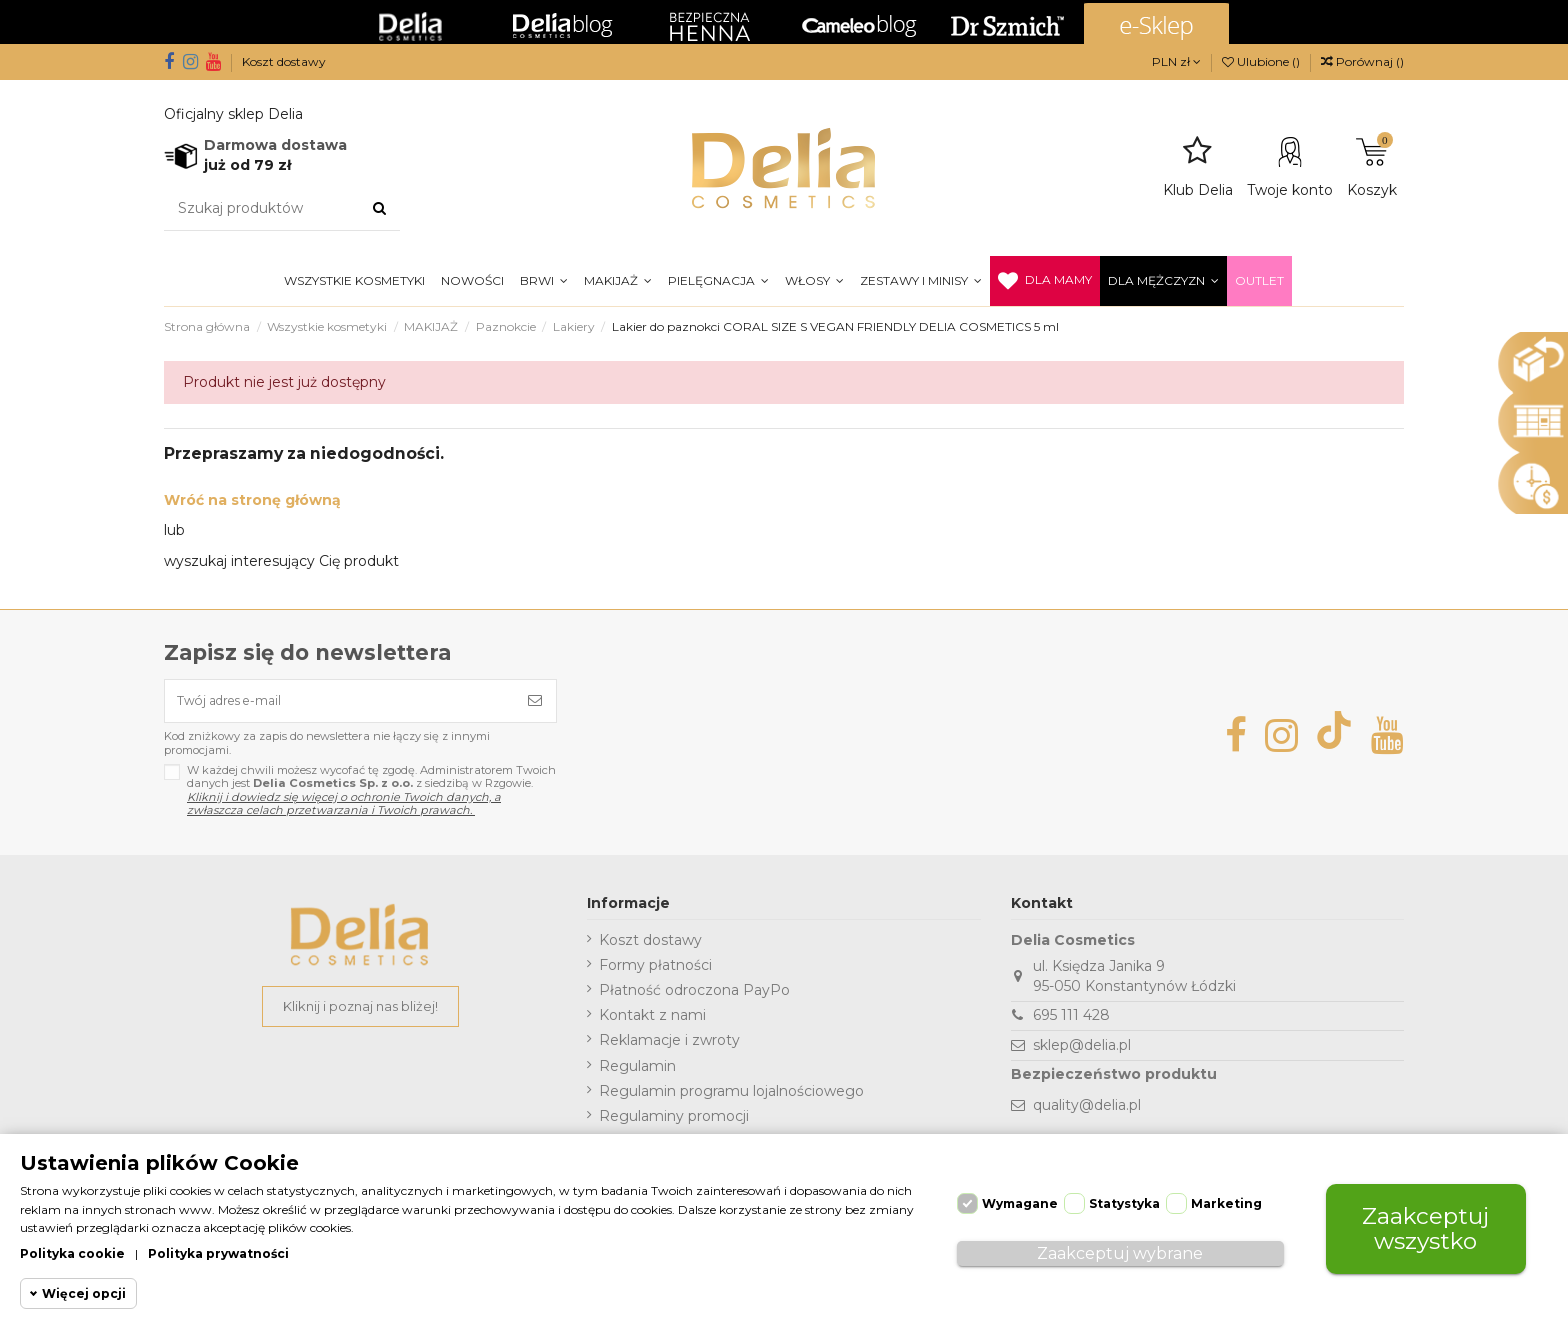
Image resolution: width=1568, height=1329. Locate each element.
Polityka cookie (72, 1252)
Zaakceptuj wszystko (1426, 1222)
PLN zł (1176, 61)
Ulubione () (1262, 61)
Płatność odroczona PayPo (694, 997)
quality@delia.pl (1087, 1112)
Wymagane (1020, 1197)
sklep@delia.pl (1082, 1052)
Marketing (1226, 1197)
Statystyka (1124, 1197)
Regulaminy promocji (674, 1123)
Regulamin (637, 1072)
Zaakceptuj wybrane (1120, 1247)
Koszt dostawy (284, 61)
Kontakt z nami (652, 1022)
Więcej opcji (84, 1293)
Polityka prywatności (218, 1252)
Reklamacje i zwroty (669, 1047)
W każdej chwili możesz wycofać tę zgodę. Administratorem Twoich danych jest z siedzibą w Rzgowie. (371, 797)
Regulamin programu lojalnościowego (731, 1097)
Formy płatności (655, 972)
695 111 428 (1071, 1022)
